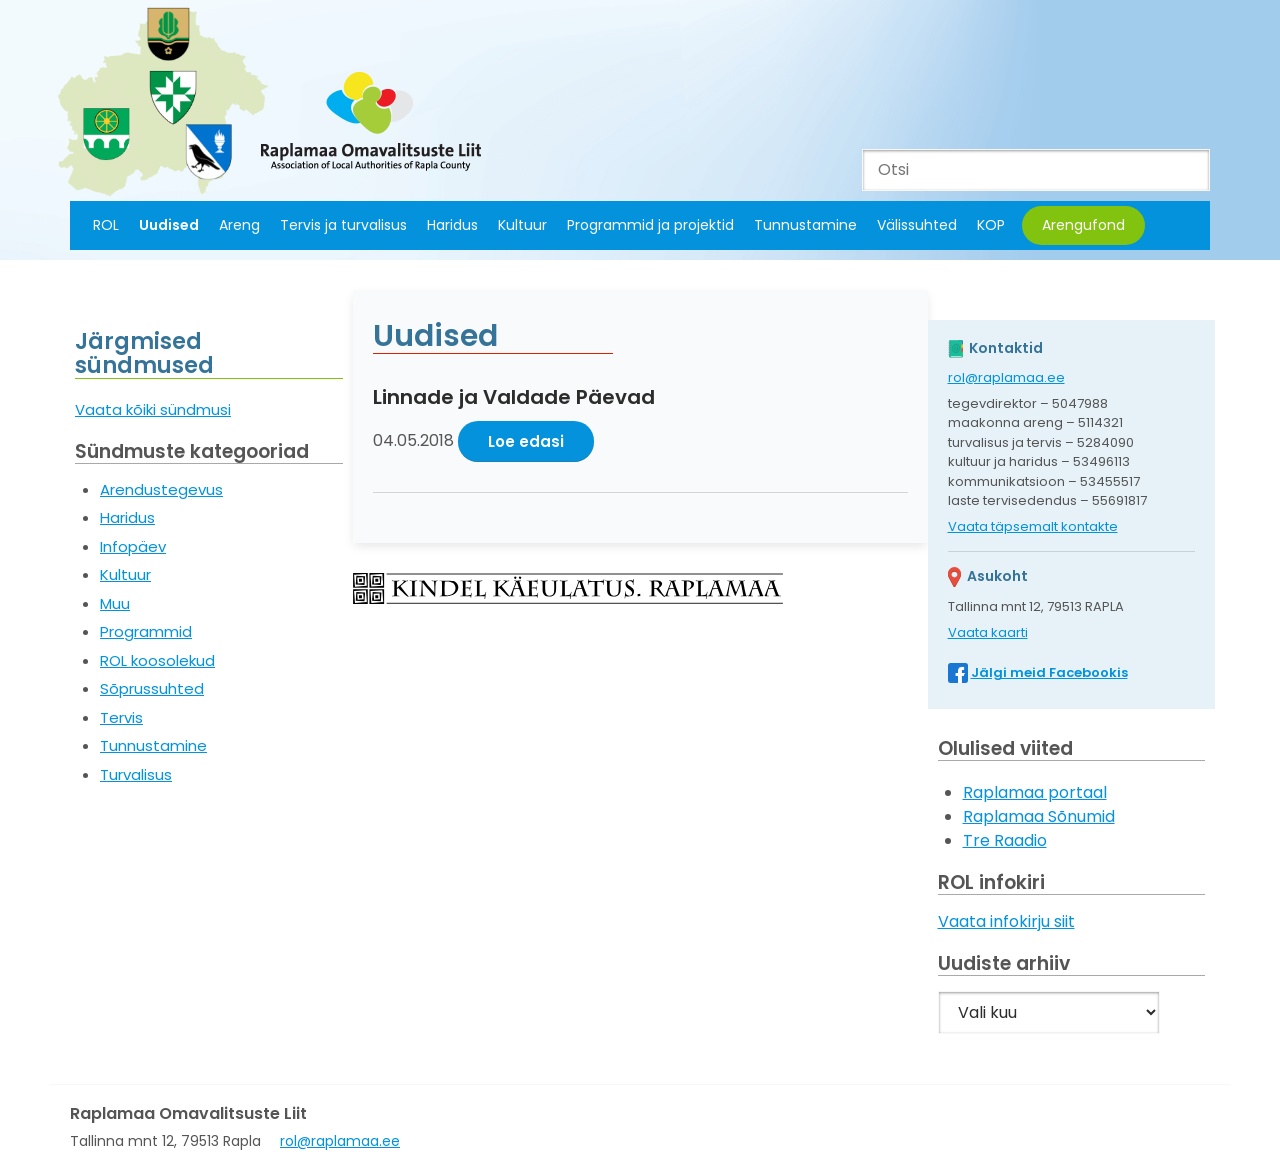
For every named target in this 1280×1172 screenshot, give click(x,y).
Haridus (452, 225)
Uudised (169, 225)
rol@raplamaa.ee (1006, 377)
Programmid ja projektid (650, 225)
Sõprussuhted (152, 688)
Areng (239, 225)
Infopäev (133, 546)
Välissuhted (917, 225)
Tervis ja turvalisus (343, 225)
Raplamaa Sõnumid (1039, 816)
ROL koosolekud (157, 660)
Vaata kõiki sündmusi (153, 409)
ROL (106, 225)
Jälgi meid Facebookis (1049, 672)
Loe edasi (526, 441)
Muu (115, 603)
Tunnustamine (805, 225)
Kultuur (522, 225)
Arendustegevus (161, 489)
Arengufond (1083, 225)
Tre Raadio (1005, 840)
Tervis (121, 717)
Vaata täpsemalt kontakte (1033, 526)
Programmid (146, 631)
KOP (991, 225)
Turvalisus (136, 774)
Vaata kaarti (988, 632)
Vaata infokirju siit (1006, 921)
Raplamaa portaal (1035, 792)
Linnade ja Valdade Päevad (514, 397)
